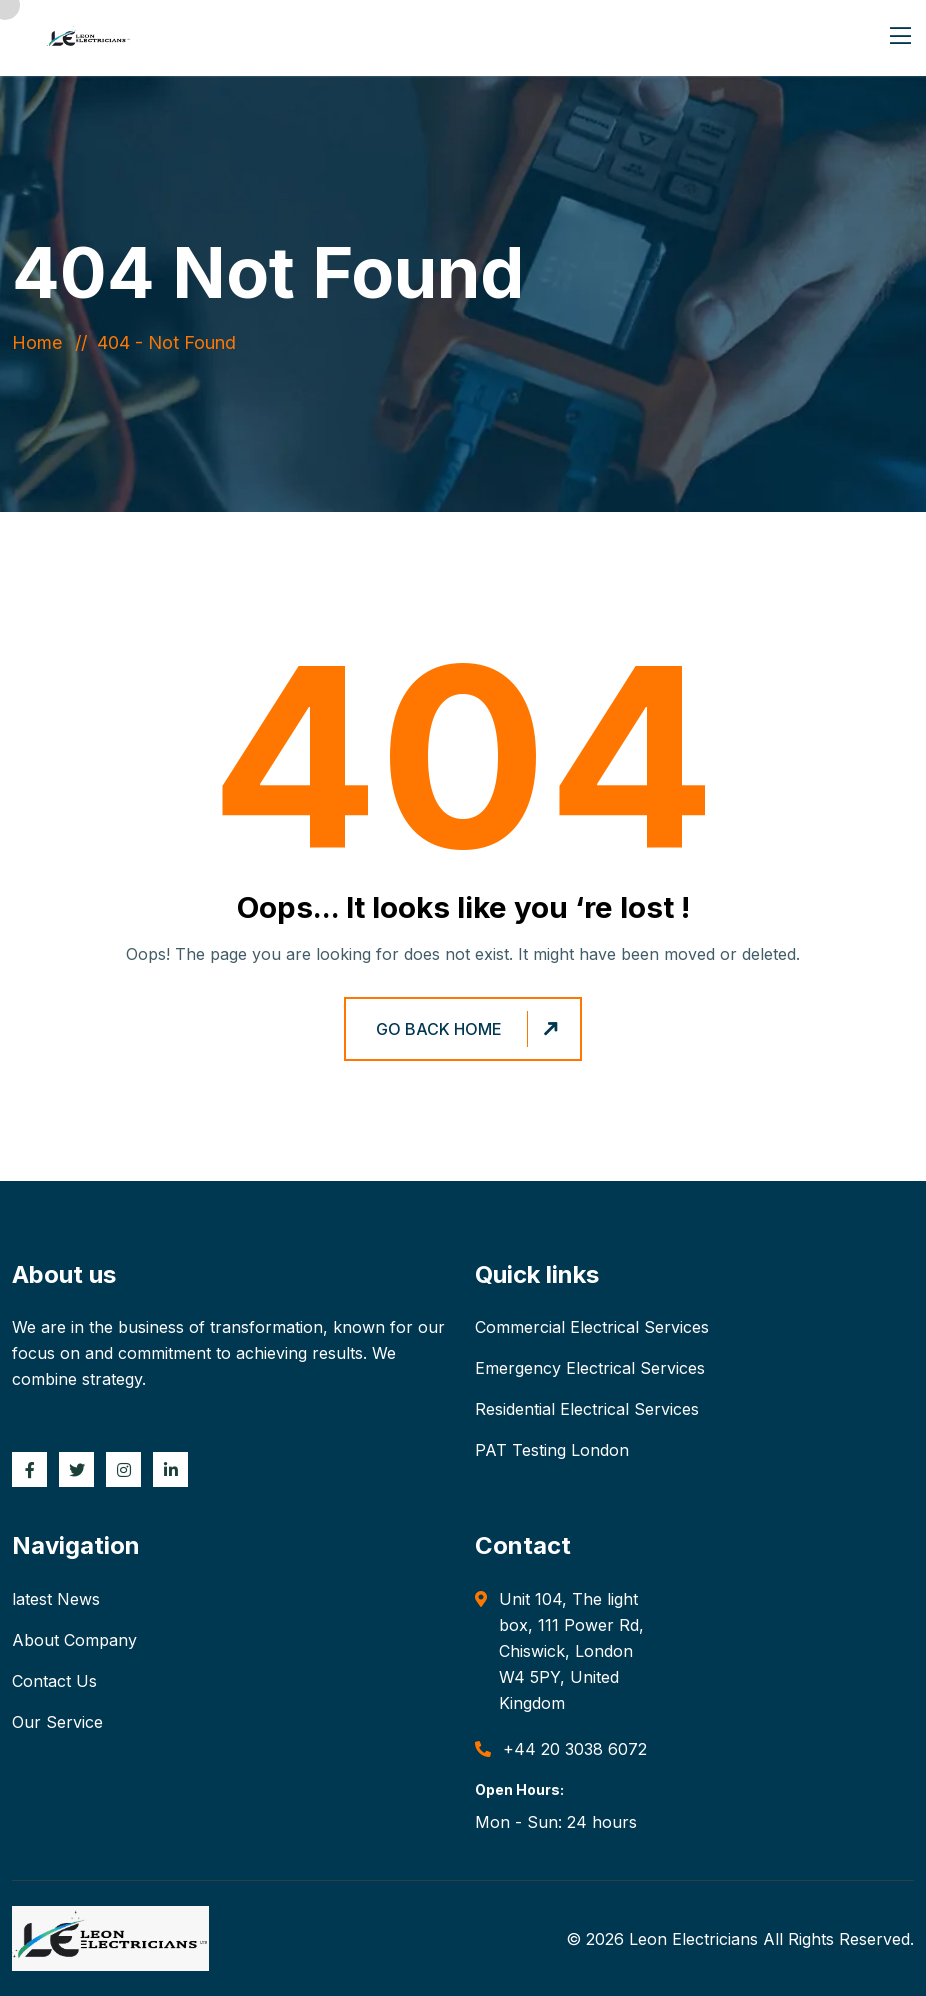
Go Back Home (470, 1028)
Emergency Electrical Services (590, 1368)
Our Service (57, 1722)
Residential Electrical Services (587, 1409)
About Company (74, 1640)
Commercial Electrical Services (592, 1327)
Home (42, 342)
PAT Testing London (552, 1450)
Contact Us (54, 1681)
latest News (56, 1599)
